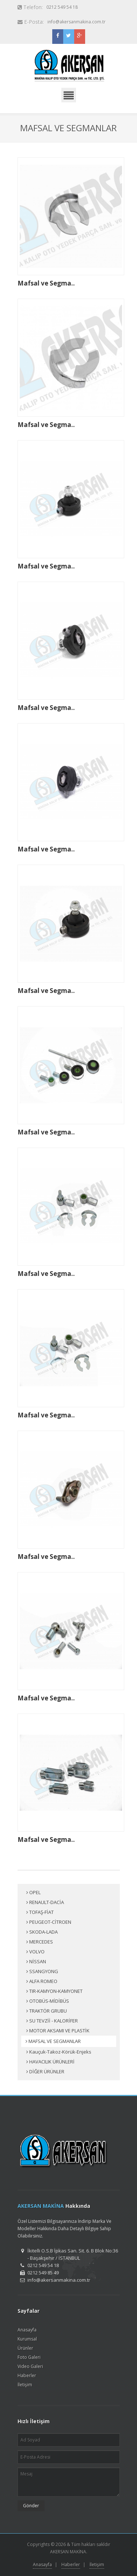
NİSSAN (36, 1961)
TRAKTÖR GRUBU (46, 2011)
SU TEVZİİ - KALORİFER (52, 2021)
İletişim (25, 2385)
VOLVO (35, 1952)
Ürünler (25, 2348)
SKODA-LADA (42, 1932)
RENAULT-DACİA (45, 1902)
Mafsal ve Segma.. (46, 283)
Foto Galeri (29, 2357)
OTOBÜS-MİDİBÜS (47, 2001)
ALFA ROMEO (41, 1981)
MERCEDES (39, 1942)
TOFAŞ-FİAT (40, 1912)
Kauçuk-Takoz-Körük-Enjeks (58, 2052)
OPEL (33, 1892)
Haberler (27, 2375)
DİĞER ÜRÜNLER (45, 2071)
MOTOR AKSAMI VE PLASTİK (58, 2031)
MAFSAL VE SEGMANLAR (53, 2041)
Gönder (31, 2506)
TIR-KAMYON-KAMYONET (54, 1991)
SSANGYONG (42, 1971)
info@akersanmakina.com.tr (76, 22)
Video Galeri (30, 2366)
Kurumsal (27, 2339)
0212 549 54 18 (62, 7)
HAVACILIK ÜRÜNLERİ (50, 2062)
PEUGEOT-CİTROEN (48, 1922)
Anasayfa (27, 2330)
